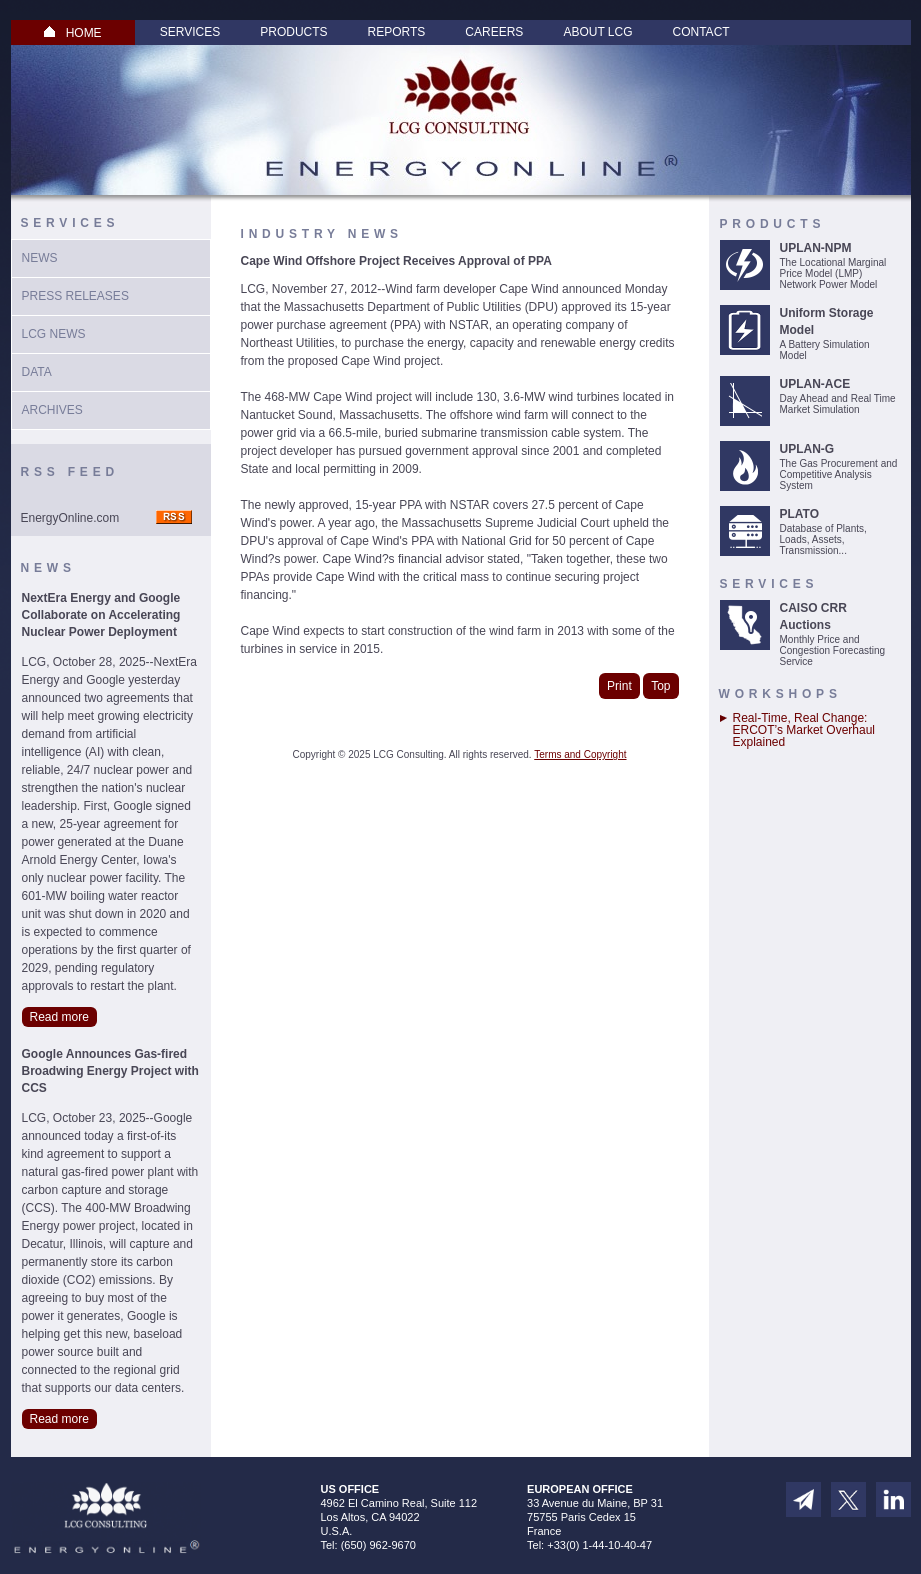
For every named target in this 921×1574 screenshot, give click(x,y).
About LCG (597, 32)
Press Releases (75, 296)
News (40, 258)
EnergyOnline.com (70, 518)
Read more (59, 1017)
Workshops (780, 694)
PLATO (800, 514)
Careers (494, 32)
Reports (397, 32)
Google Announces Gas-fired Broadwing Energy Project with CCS (110, 1071)
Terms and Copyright (580, 754)
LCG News (54, 334)
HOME (73, 33)
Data (37, 372)
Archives (52, 410)
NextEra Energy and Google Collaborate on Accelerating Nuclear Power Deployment (101, 615)
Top (660, 686)
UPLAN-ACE (815, 384)
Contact (701, 32)
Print (619, 686)
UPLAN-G (807, 449)
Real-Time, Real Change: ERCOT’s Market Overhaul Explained (804, 730)
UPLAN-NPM (816, 248)
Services (190, 32)
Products (293, 32)
